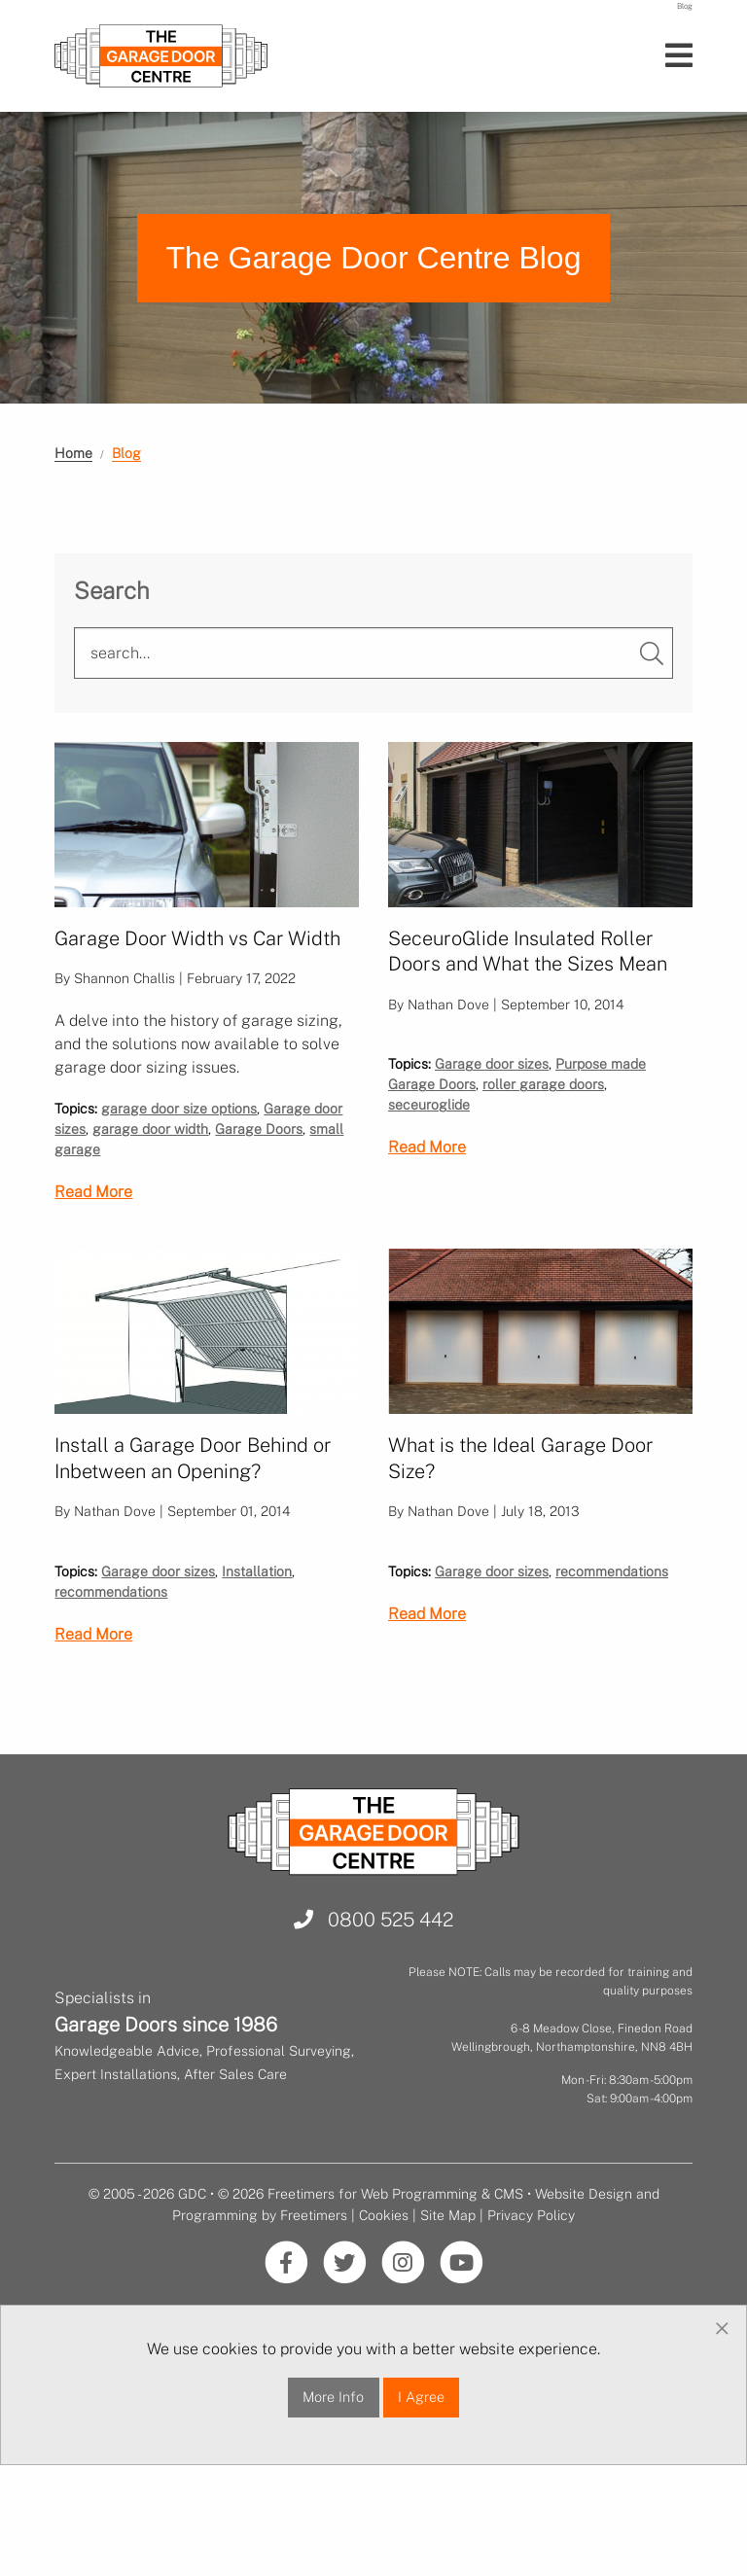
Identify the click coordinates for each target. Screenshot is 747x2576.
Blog (126, 453)
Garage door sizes (492, 1134)
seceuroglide (429, 1174)
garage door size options (179, 1134)
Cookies (384, 2310)
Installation (257, 1667)
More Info (333, 2492)
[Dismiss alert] (722, 2424)
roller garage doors (543, 1154)
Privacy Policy (531, 2310)
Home (73, 453)
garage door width (150, 1154)
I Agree (421, 2492)
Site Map (448, 2310)
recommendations (110, 1687)
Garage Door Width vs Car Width (197, 938)
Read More (93, 1217)
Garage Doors (258, 1154)
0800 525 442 (373, 2016)
